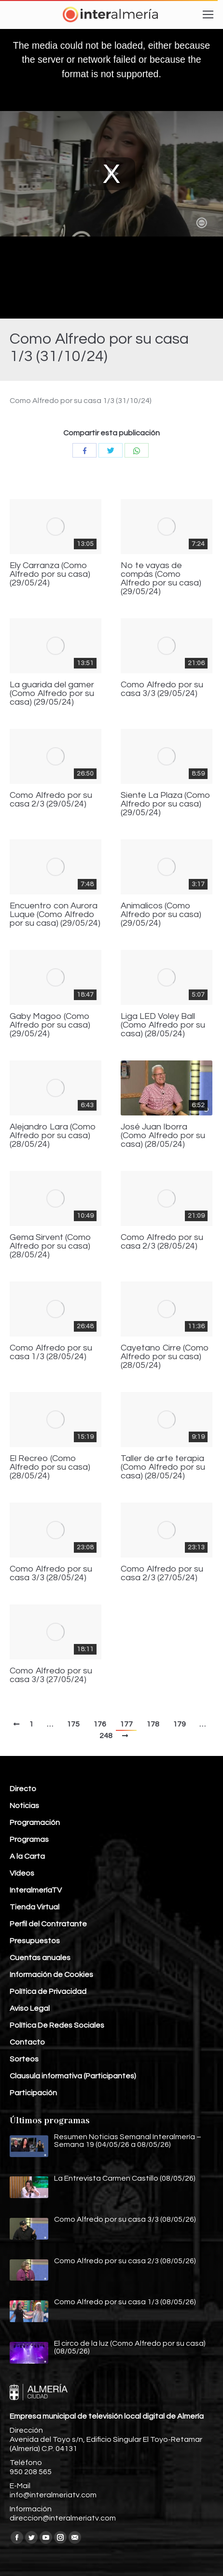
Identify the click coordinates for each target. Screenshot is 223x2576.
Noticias (24, 1806)
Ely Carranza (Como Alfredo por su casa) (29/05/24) (50, 574)
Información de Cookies (51, 1974)
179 (179, 1724)
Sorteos (24, 2059)
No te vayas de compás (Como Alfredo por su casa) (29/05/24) (161, 578)
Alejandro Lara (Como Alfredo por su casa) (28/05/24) (53, 1136)
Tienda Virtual (34, 1907)
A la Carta (27, 1856)
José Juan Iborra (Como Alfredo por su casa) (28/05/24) (163, 1136)
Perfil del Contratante (48, 1924)
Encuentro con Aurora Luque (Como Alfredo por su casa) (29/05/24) (55, 915)
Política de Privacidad (48, 1991)
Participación (33, 2093)
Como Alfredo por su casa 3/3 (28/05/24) (51, 1573)
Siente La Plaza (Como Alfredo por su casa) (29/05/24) (165, 804)
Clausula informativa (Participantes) (73, 2076)
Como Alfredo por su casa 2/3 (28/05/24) (162, 1242)
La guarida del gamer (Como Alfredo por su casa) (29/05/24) (52, 694)
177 (126, 1724)
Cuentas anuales (40, 1958)
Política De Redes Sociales (57, 2025)
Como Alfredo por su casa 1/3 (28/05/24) (51, 1352)
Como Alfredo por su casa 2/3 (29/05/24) (51, 799)
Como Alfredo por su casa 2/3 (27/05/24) (162, 1573)
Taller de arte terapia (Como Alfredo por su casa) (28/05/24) (163, 1467)
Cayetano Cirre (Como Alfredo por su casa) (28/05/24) (165, 1357)
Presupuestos (35, 1941)
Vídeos (22, 1873)
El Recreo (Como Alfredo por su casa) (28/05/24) (50, 1467)
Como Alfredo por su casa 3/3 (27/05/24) (51, 1675)
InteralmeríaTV (36, 1890)
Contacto (27, 2042)
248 (105, 1736)
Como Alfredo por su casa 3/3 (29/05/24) (162, 689)
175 (73, 1724)
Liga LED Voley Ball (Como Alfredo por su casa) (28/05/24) (163, 1025)
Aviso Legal (30, 2008)
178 (152, 1724)
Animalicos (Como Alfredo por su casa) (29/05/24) (161, 915)
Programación (35, 1822)
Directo (23, 1789)
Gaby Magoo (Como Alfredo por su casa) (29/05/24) (50, 1025)
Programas (29, 1839)
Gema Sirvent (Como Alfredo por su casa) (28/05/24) (50, 1246)
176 (99, 1724)
